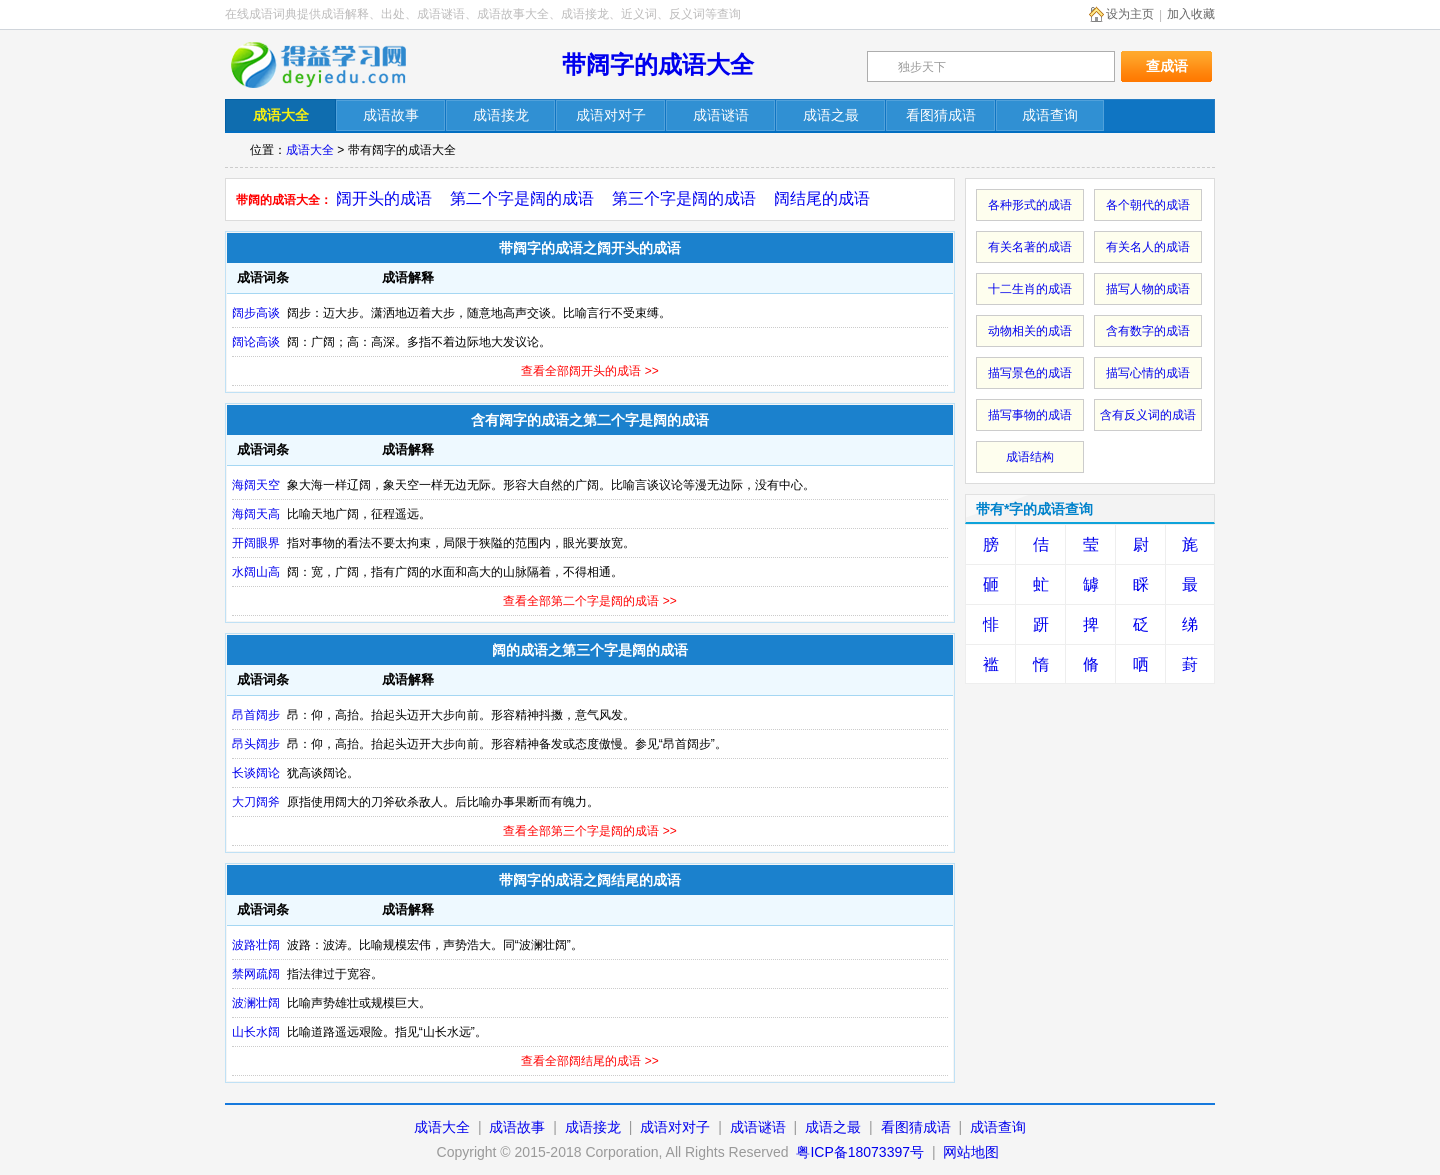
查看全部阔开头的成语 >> (589, 371)
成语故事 (517, 1127)
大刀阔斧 (256, 802)
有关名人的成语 (1148, 247)
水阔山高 (256, 572)
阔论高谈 (256, 342)
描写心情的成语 (1148, 373)
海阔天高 (256, 514)
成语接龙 (593, 1127)
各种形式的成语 (1030, 205)
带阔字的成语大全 (658, 64)
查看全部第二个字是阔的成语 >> (589, 601)
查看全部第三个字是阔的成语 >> (589, 831)
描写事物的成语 (1030, 415)
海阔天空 (256, 485)
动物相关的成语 (1030, 331)
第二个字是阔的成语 (522, 198)
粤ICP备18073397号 (862, 1152)
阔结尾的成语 (822, 198)
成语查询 (998, 1127)
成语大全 (310, 150)
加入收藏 (1191, 14)
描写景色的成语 (1030, 373)
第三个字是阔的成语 (684, 198)
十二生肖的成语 (1030, 289)
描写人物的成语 (1148, 289)
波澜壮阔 (256, 1003)
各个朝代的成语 (1148, 205)
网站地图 (971, 1152)
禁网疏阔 (256, 974)
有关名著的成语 (1030, 247)
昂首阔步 (256, 715)
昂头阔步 (256, 744)
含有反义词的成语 (1148, 415)
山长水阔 (256, 1032)
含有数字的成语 (1148, 331)
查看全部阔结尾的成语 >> (589, 1061)
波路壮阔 (256, 945)
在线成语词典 (332, 65)
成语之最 (833, 1127)
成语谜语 (758, 1127)
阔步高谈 (256, 313)
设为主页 (1130, 14)
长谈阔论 (256, 773)
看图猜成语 (916, 1127)
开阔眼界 (256, 543)
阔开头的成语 (384, 198)
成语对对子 (675, 1127)
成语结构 (1030, 457)
